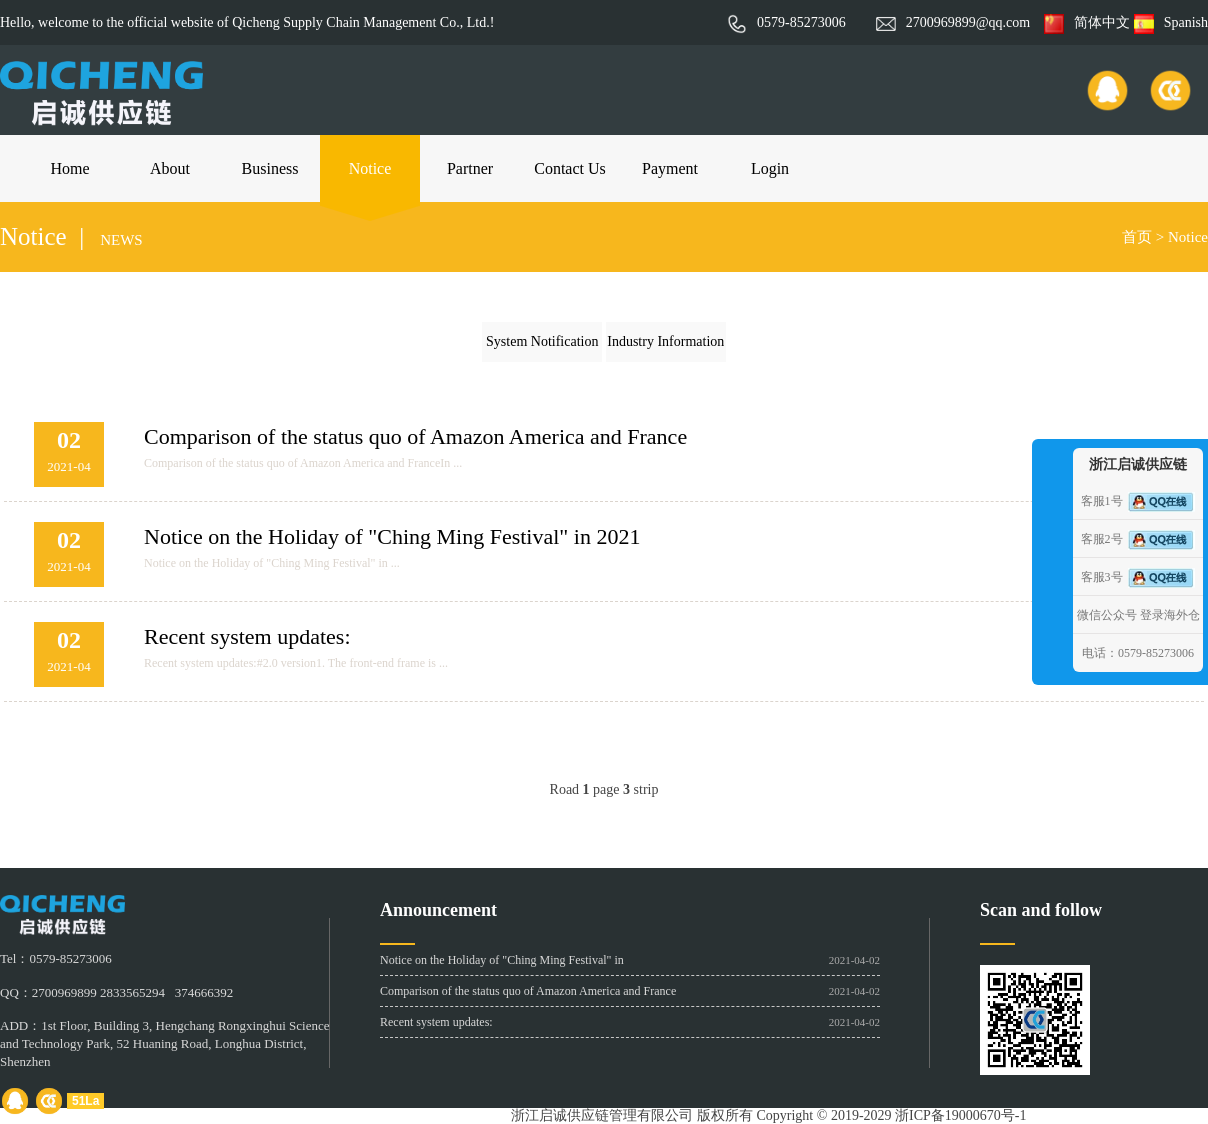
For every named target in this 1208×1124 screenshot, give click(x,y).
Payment (670, 168)
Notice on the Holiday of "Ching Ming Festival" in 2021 (392, 536)
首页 (1137, 237)
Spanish (1171, 22)
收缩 (1050, 558)
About (170, 168)
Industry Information (665, 341)
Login (770, 168)
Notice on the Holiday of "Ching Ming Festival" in (502, 960)
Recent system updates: (247, 636)
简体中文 (1087, 22)
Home (69, 168)
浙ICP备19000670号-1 (960, 1115)
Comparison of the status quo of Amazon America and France (415, 436)
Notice (370, 168)
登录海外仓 (1170, 615)
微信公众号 (1107, 615)
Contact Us (570, 168)
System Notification (542, 341)
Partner (470, 168)
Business (270, 168)
